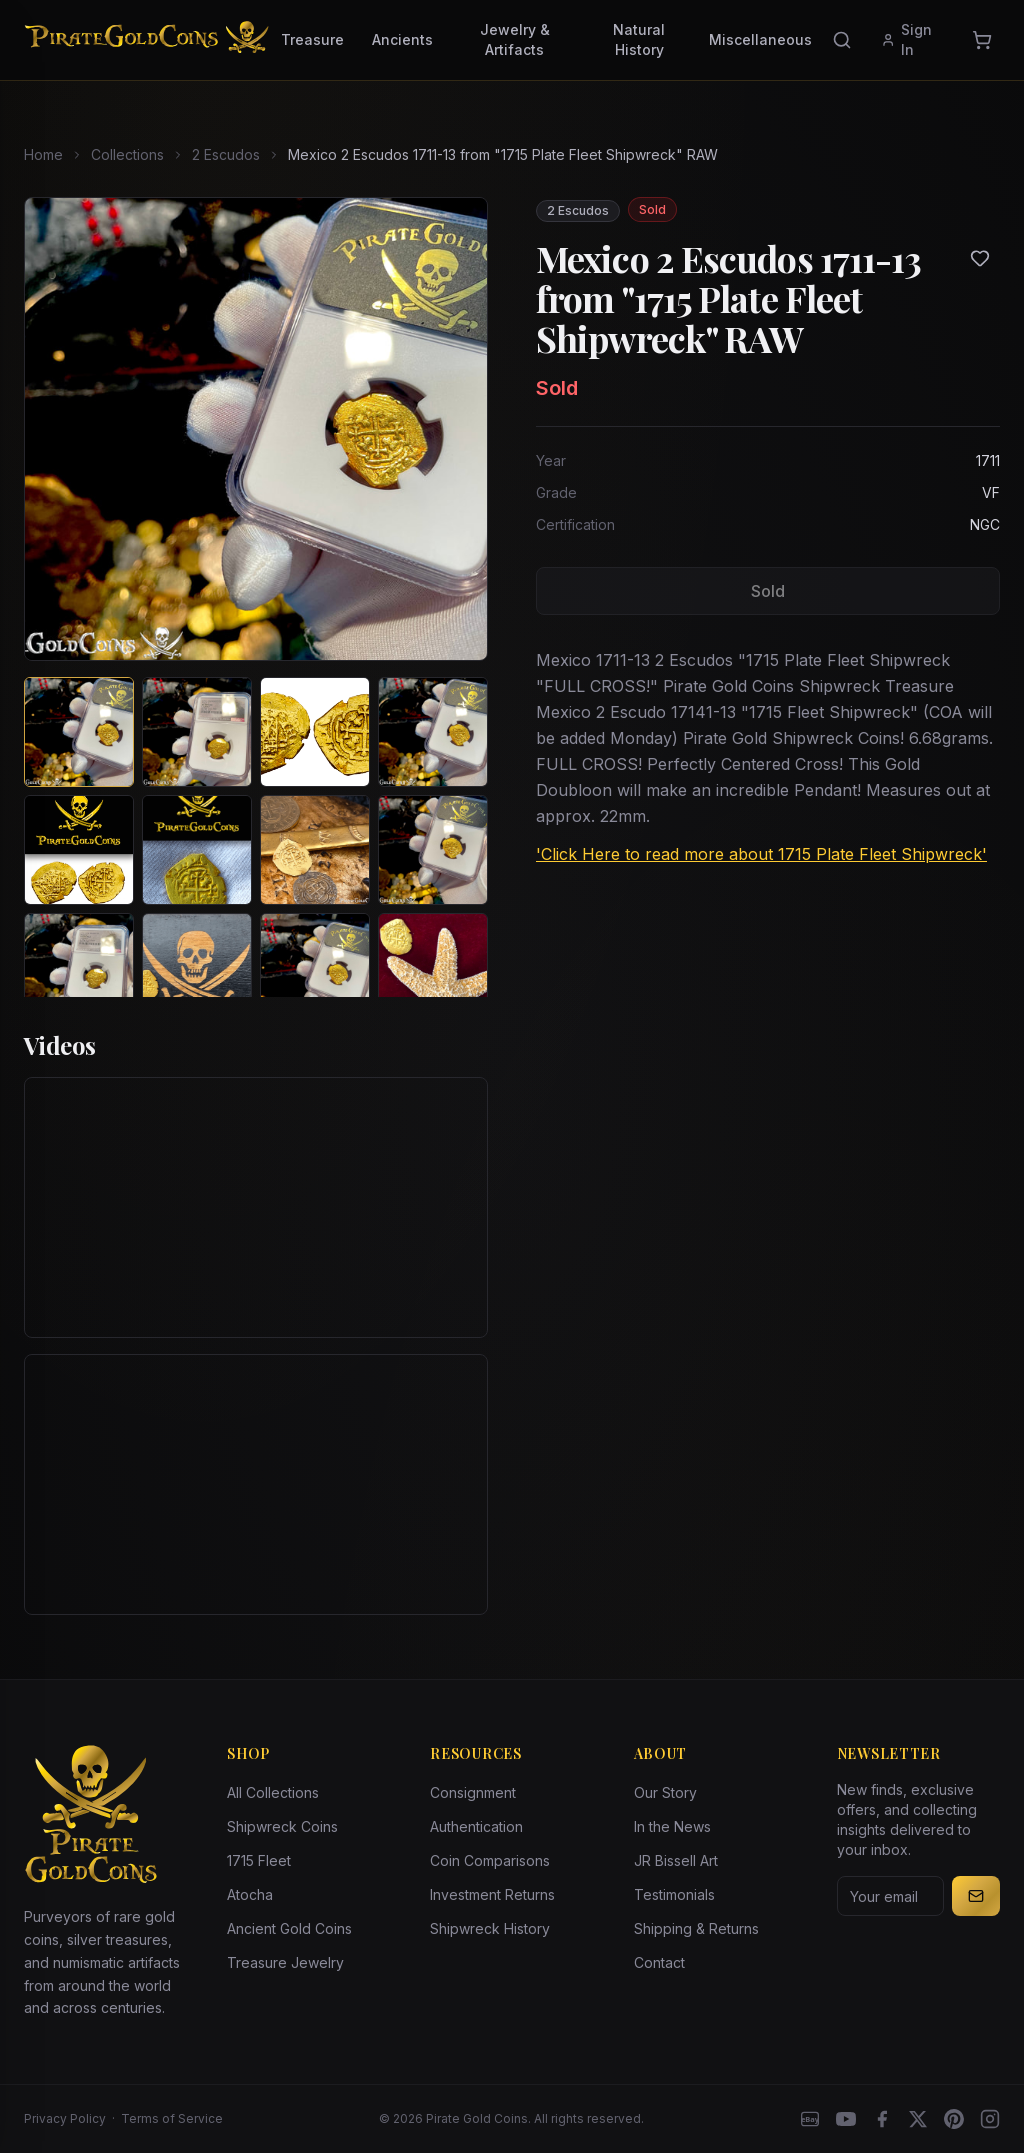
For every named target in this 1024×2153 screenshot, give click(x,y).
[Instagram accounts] (990, 2119)
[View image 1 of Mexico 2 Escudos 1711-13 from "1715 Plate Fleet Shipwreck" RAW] (79, 732)
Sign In (906, 39)
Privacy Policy (65, 2118)
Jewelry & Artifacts (515, 39)
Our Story (665, 1792)
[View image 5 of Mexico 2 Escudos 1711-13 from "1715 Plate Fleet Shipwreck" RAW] (79, 850)
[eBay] (810, 2119)
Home (43, 154)
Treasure (312, 39)
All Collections (273, 1792)
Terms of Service (172, 2118)
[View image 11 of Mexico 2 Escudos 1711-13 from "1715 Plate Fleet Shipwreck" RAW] (315, 968)
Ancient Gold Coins (289, 1928)
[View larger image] (256, 429)
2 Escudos (226, 154)
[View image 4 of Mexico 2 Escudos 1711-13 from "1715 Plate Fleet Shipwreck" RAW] (433, 732)
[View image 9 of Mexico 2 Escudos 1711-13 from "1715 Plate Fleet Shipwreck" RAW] (79, 968)
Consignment (473, 1792)
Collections (127, 154)
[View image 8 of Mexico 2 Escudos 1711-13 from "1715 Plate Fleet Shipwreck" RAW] (433, 850)
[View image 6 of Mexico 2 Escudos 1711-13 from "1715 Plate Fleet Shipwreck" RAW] (197, 850)
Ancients (402, 39)
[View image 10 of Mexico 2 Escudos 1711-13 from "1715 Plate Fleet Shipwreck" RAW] (197, 968)
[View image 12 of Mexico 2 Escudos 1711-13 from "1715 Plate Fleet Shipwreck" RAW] (433, 968)
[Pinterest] (954, 2119)
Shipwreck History (490, 1928)
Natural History (639, 39)
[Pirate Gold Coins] (146, 40)
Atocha (250, 1894)
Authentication (476, 1826)
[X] (918, 2119)
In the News (672, 1826)
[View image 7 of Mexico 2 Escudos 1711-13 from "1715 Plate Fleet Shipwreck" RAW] (315, 850)
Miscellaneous (760, 39)
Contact (659, 1962)
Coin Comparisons (490, 1860)
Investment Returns (492, 1894)
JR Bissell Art (676, 1860)
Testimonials (674, 1894)
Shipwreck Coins (282, 1826)
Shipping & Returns (696, 1928)
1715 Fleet (259, 1860)
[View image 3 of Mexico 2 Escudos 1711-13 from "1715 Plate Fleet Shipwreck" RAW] (315, 732)
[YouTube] (846, 2119)
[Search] (842, 40)
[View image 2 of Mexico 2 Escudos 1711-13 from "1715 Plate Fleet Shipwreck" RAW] (197, 732)
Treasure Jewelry (285, 1962)
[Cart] (982, 40)
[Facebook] (882, 2119)
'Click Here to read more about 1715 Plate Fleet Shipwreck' (761, 854)
